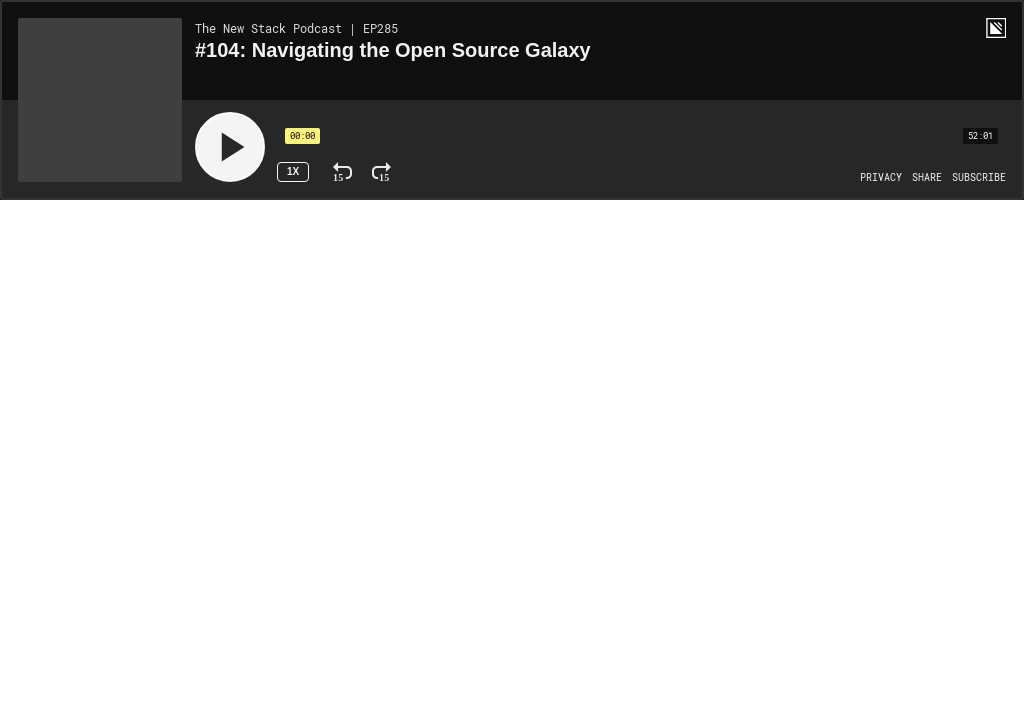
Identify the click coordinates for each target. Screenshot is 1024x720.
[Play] (230, 147)
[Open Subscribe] (979, 178)
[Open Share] (927, 178)
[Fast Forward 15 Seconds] (381, 172)
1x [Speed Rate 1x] (293, 171)
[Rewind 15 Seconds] (342, 172)
